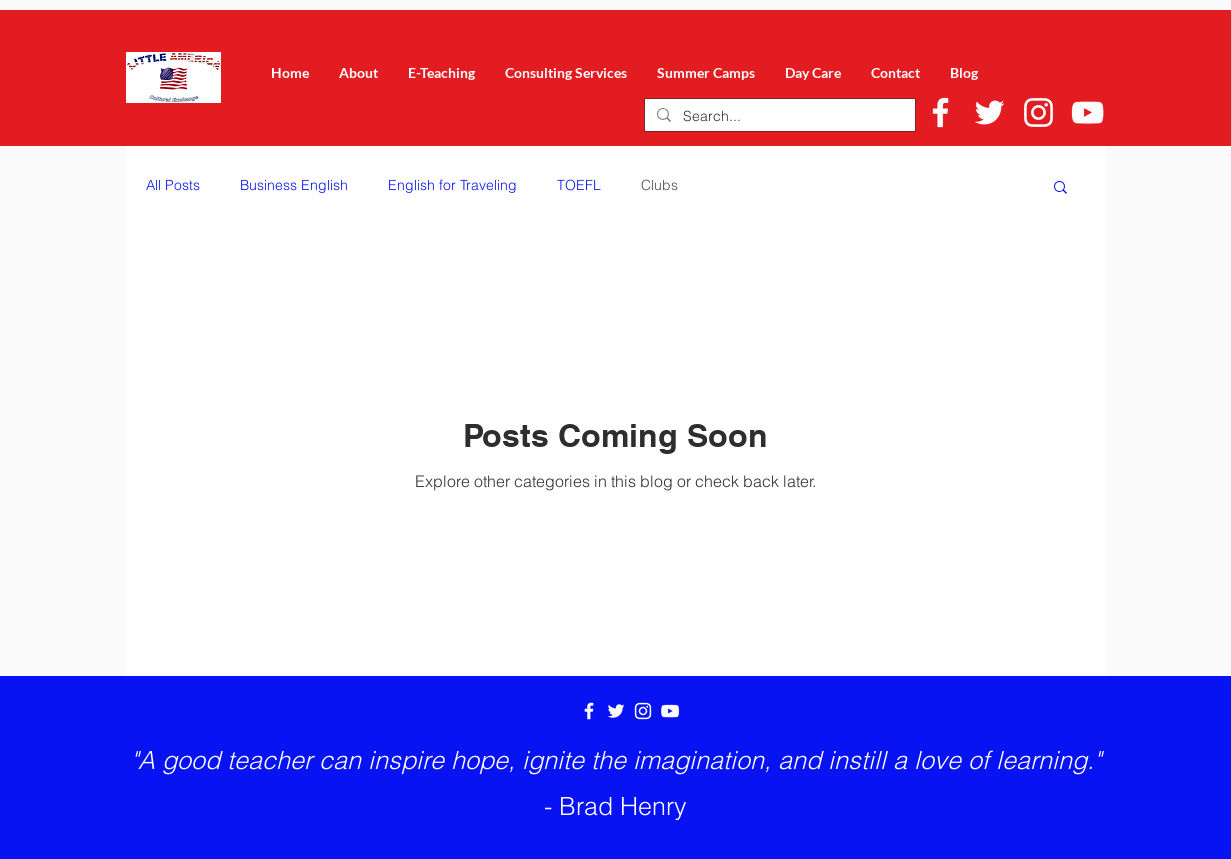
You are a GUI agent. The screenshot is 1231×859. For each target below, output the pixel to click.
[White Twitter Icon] (989, 112)
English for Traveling (452, 185)
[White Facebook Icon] (940, 112)
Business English (294, 185)
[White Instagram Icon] (1038, 112)
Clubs (659, 185)
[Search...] (778, 117)
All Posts (173, 185)
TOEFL (579, 185)
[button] (1060, 188)
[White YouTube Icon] (1087, 112)
